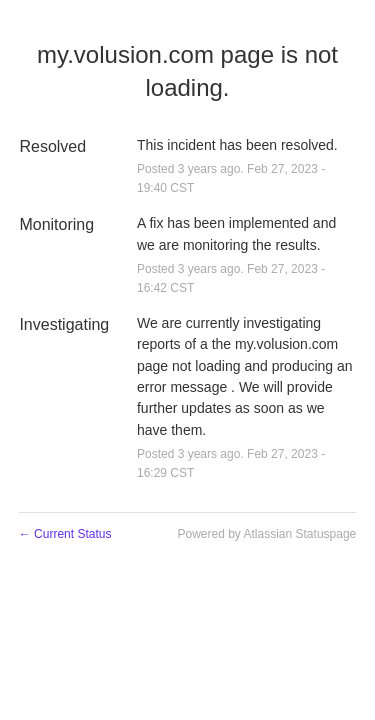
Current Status (65, 534)
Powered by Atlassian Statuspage (266, 534)
